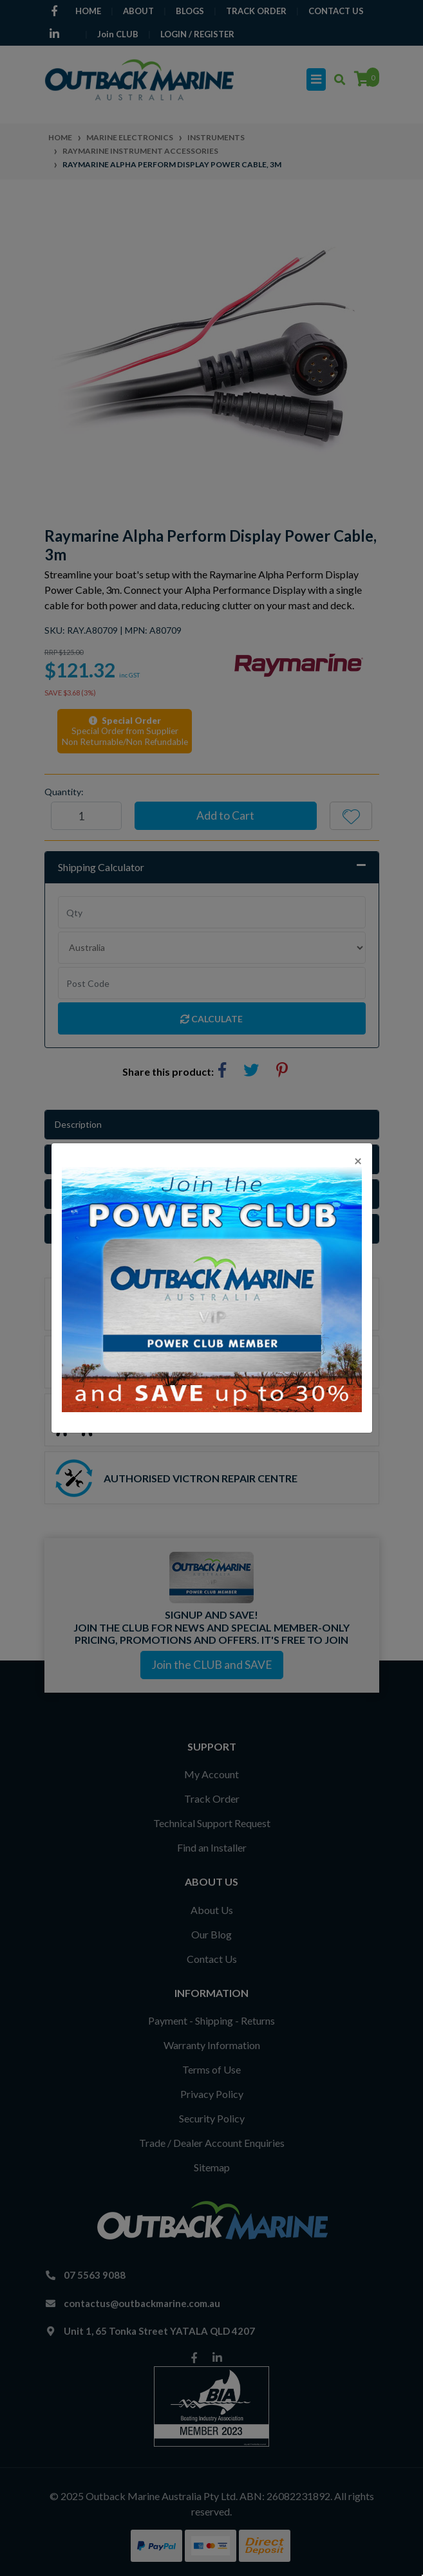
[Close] (358, 1160)
